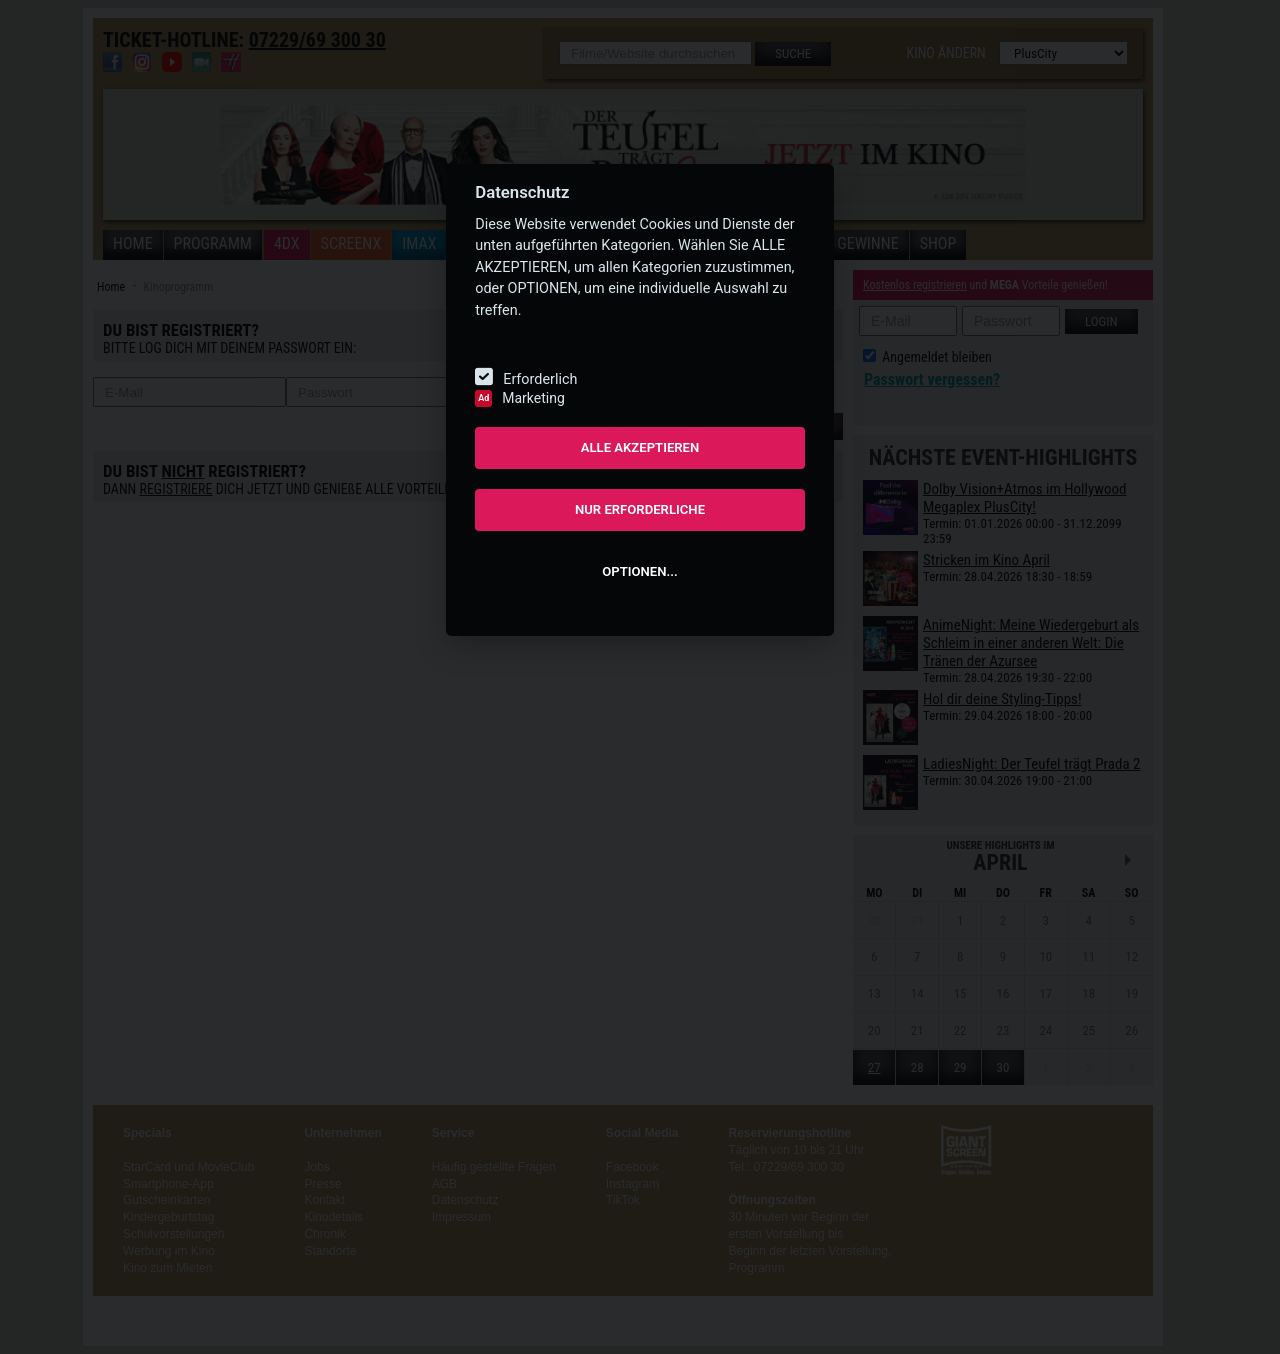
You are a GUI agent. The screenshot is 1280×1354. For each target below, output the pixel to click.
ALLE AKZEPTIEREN (640, 447)
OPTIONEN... (639, 571)
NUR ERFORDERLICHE (640, 509)
